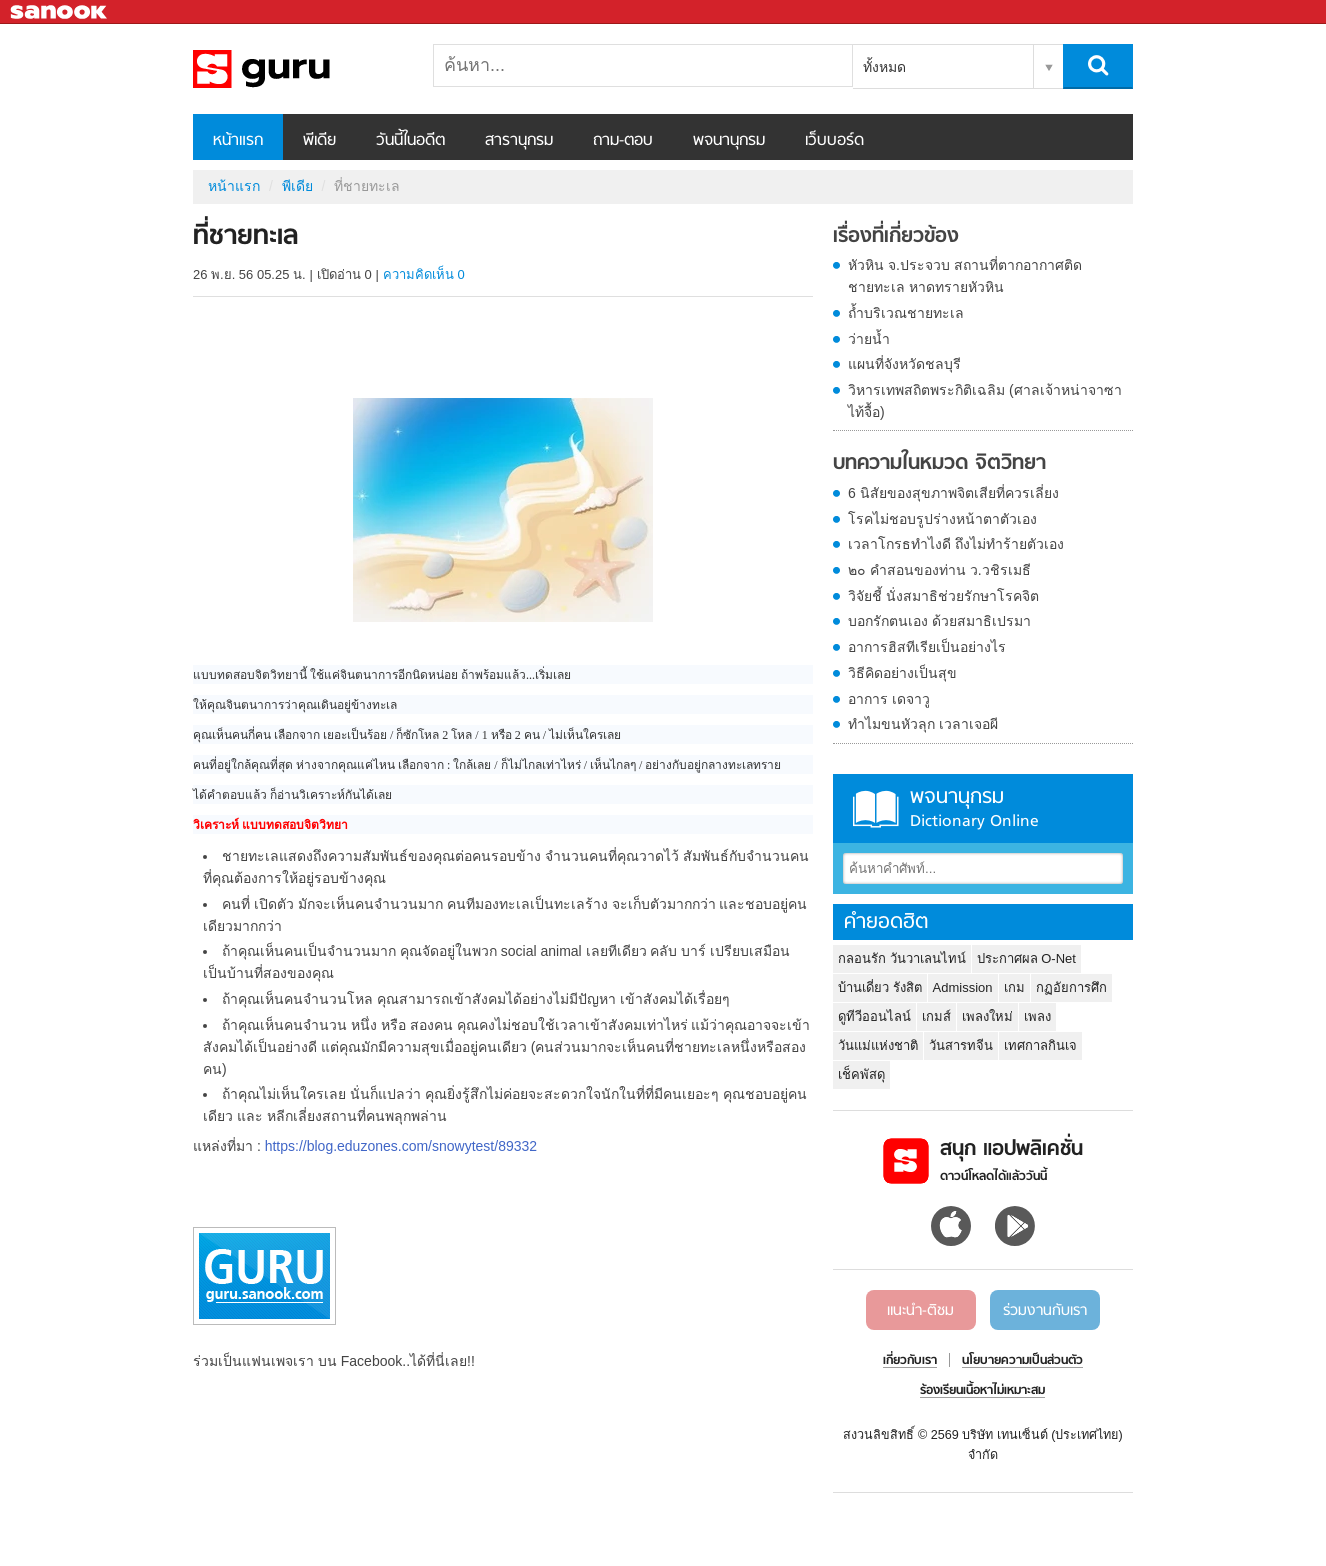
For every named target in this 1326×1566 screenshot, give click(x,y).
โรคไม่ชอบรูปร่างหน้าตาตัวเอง (942, 519)
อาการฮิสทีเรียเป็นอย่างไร (927, 647)
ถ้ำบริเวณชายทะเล (906, 313)
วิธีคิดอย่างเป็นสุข (902, 673)
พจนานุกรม (729, 141)
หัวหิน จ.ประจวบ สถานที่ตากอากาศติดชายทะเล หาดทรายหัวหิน (965, 276)
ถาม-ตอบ (623, 141)
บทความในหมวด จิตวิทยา (939, 464)
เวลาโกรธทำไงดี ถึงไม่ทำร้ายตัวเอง (956, 544)
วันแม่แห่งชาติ (878, 1045)
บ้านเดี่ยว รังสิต (880, 987)
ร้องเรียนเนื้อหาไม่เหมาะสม (982, 1391)
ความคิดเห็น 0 (424, 274)
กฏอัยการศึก (1071, 987)
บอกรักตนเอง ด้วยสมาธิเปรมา (939, 621)
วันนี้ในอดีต (410, 141)
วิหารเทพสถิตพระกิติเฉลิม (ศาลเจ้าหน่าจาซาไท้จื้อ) (985, 401)
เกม (1014, 987)
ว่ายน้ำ (869, 339)
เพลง (1037, 1016)
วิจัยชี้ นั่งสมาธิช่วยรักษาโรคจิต (943, 596)
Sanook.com (60, 12)
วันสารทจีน (961, 1045)
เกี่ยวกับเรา (910, 1361)
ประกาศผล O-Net (1026, 958)
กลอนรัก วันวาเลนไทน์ (902, 958)
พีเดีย (319, 141)
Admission (963, 987)
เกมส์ (936, 1016)
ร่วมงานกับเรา (1045, 1311)
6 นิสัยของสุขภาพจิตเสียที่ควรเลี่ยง (953, 493)
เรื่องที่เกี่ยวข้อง (896, 237)
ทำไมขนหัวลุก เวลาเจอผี (923, 724)
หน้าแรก (238, 141)
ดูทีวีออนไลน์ (874, 1016)
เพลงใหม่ (987, 1016)
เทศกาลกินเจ (1040, 1045)
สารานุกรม (519, 141)
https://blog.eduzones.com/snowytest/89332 (401, 1146)
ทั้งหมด (884, 67)
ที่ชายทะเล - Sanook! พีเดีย (298, 69)
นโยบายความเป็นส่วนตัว (1022, 1361)
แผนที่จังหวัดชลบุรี (904, 364)
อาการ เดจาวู (889, 699)
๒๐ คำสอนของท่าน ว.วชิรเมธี (939, 570)
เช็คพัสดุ (861, 1074)
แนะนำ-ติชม (920, 1311)
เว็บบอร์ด (834, 141)
